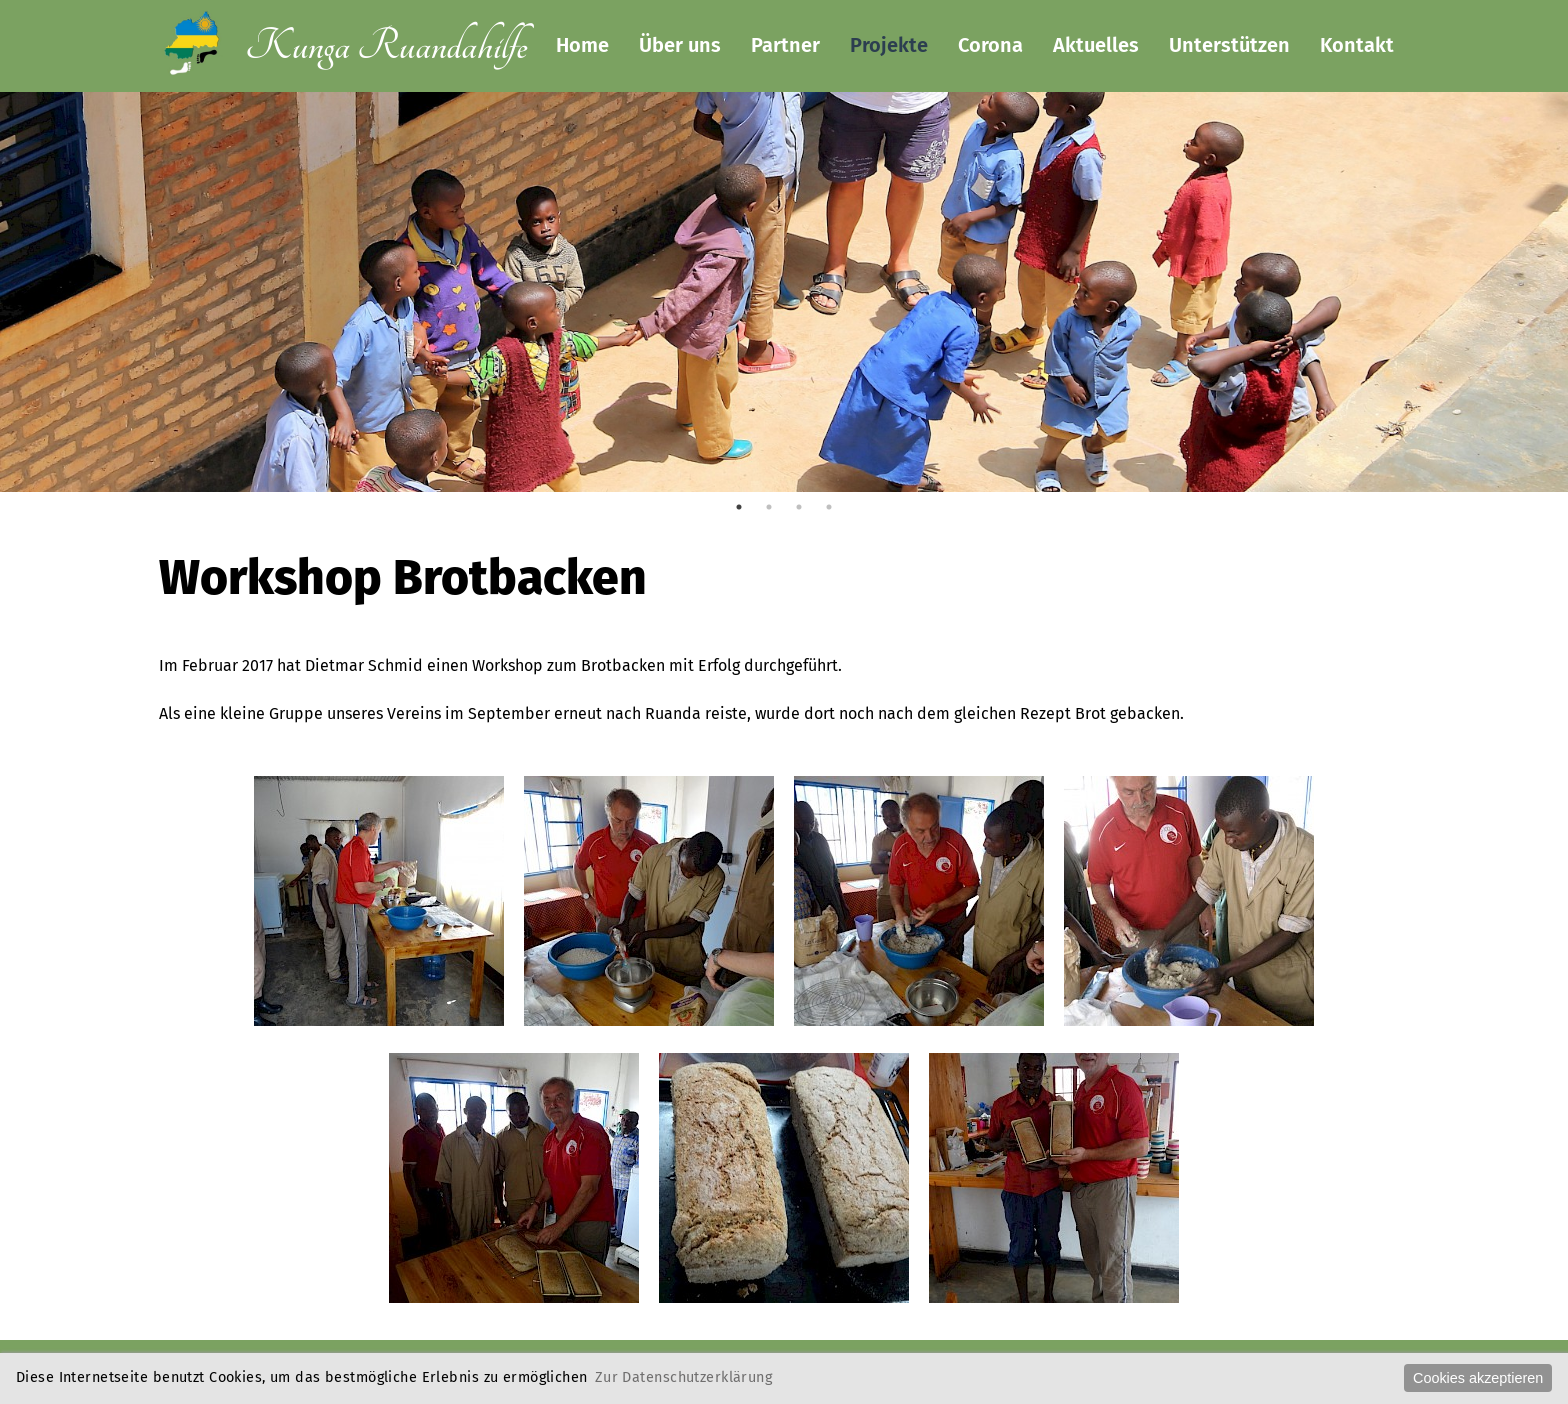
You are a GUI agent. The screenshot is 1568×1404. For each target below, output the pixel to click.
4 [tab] (829, 507)
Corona (990, 45)
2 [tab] (769, 507)
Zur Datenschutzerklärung (683, 1377)
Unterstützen (1229, 45)
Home (582, 45)
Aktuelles (1096, 45)
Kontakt (1357, 45)
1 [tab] (739, 507)
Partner (785, 45)
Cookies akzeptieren (1478, 1378)
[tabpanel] (784, 445)
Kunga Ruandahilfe (386, 46)
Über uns (680, 45)
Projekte (889, 45)
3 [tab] (799, 507)
